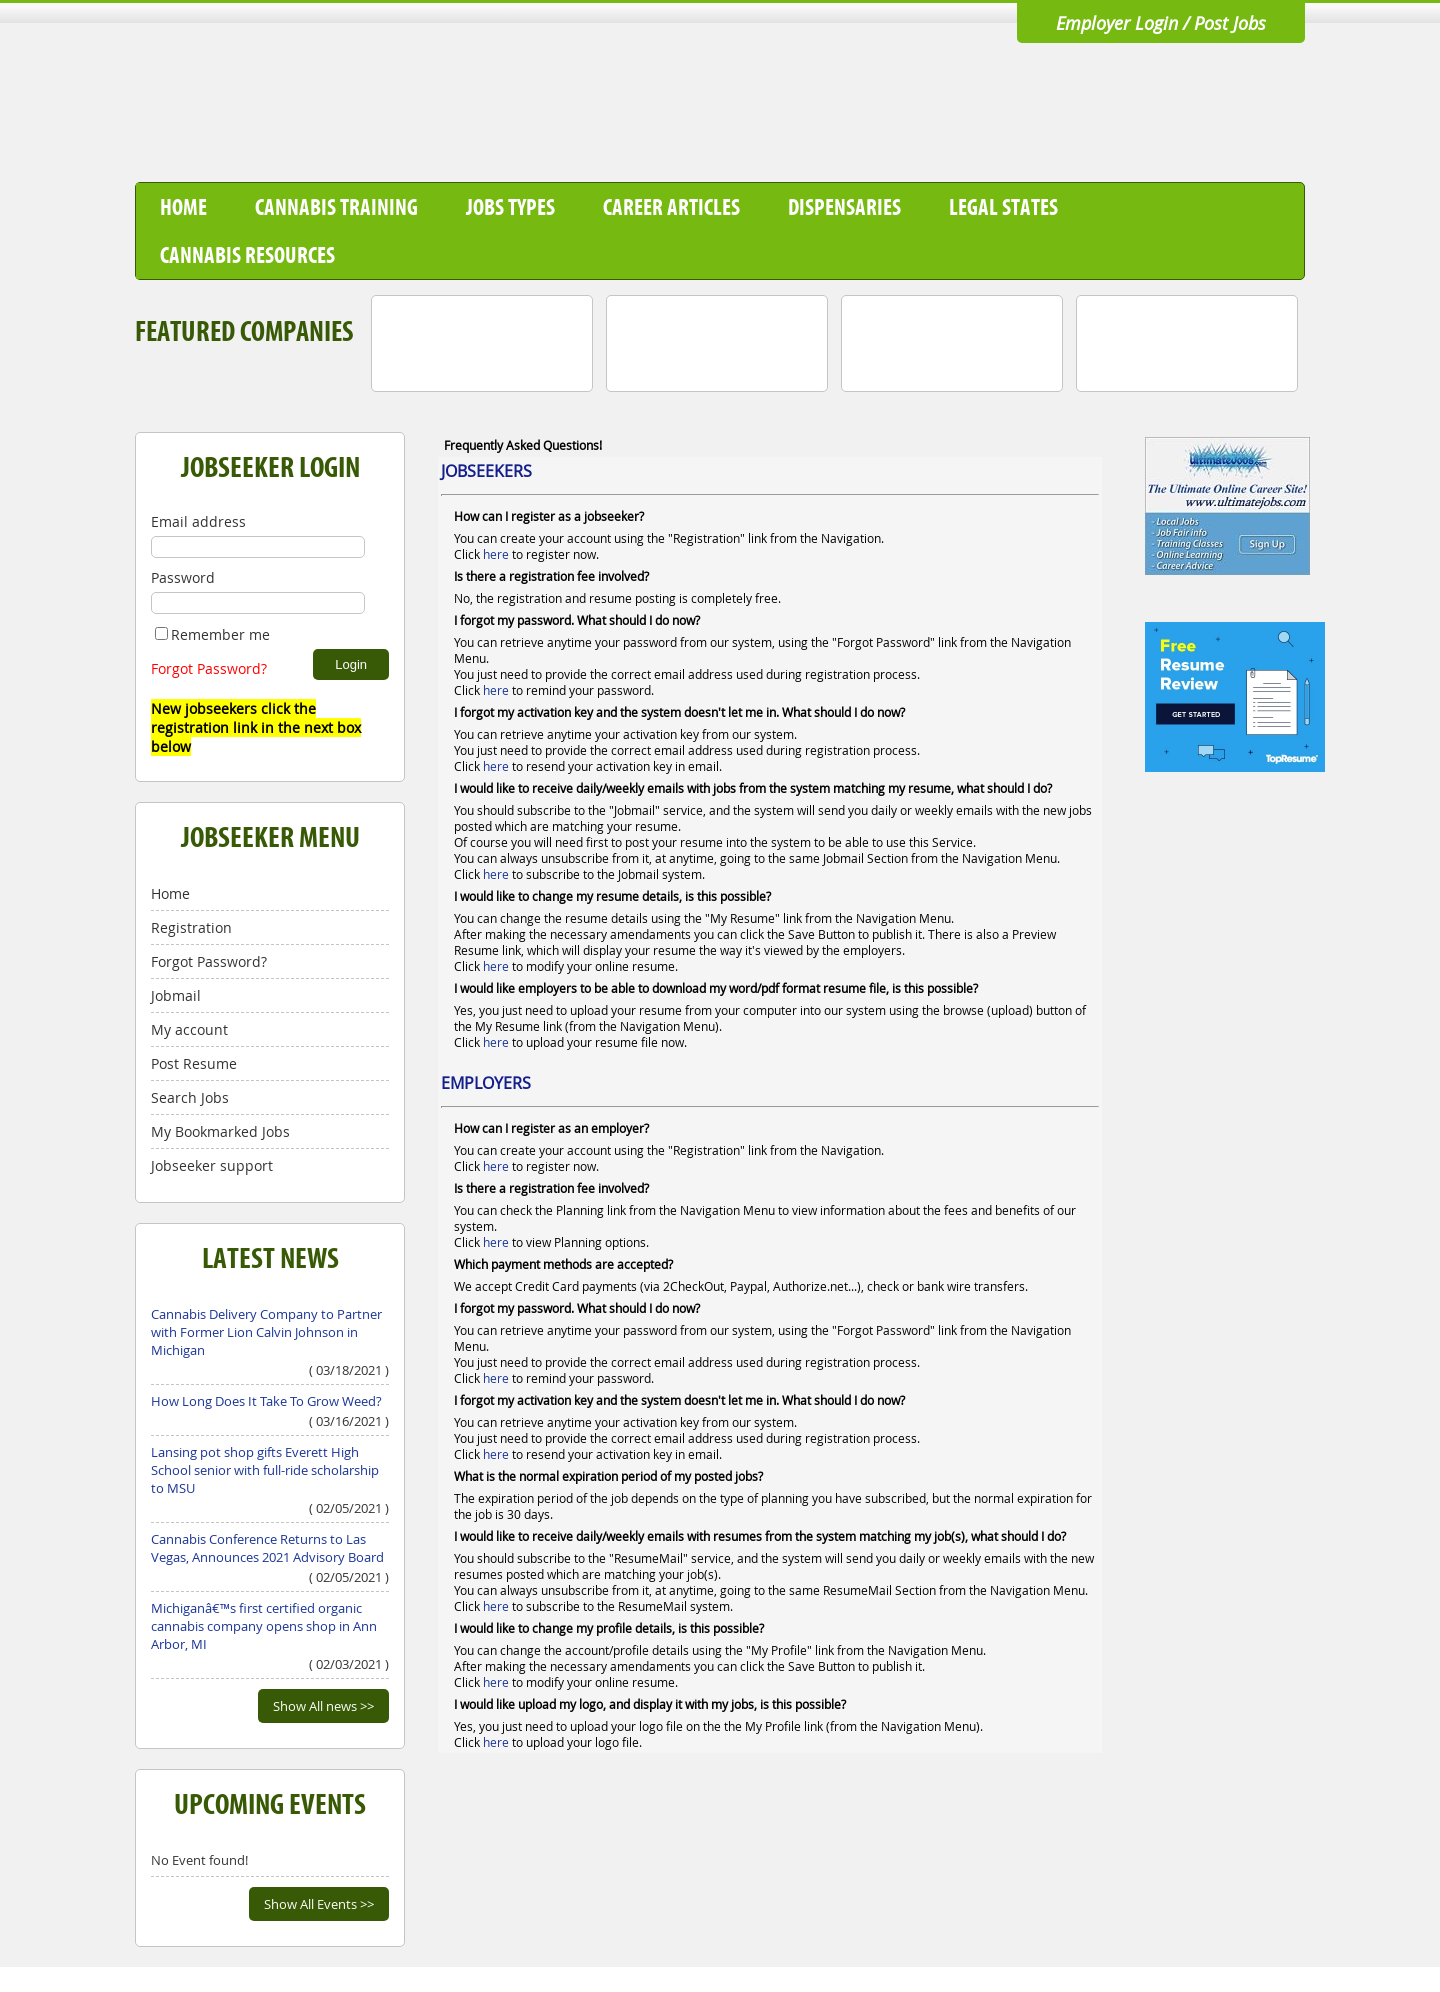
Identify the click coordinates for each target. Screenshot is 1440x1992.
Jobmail (176, 995)
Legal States (1003, 207)
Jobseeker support (212, 1165)
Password (183, 577)
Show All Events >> (319, 1904)
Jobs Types (510, 207)
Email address (198, 521)
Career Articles (671, 207)
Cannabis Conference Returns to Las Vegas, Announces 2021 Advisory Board (267, 1548)
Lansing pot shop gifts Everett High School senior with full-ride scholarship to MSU (265, 1470)
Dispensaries (844, 207)
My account (189, 1029)
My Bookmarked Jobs (220, 1131)
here (496, 554)
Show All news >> (323, 1706)
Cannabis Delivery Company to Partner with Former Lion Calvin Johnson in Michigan (266, 1332)
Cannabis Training (336, 207)
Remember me (212, 634)
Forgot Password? (209, 668)
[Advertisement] (941, 113)
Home (183, 207)
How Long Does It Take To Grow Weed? (266, 1401)
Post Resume (194, 1063)
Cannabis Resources (247, 255)
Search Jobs (190, 1097)
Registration (191, 927)
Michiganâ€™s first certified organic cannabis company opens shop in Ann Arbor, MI (264, 1626)
